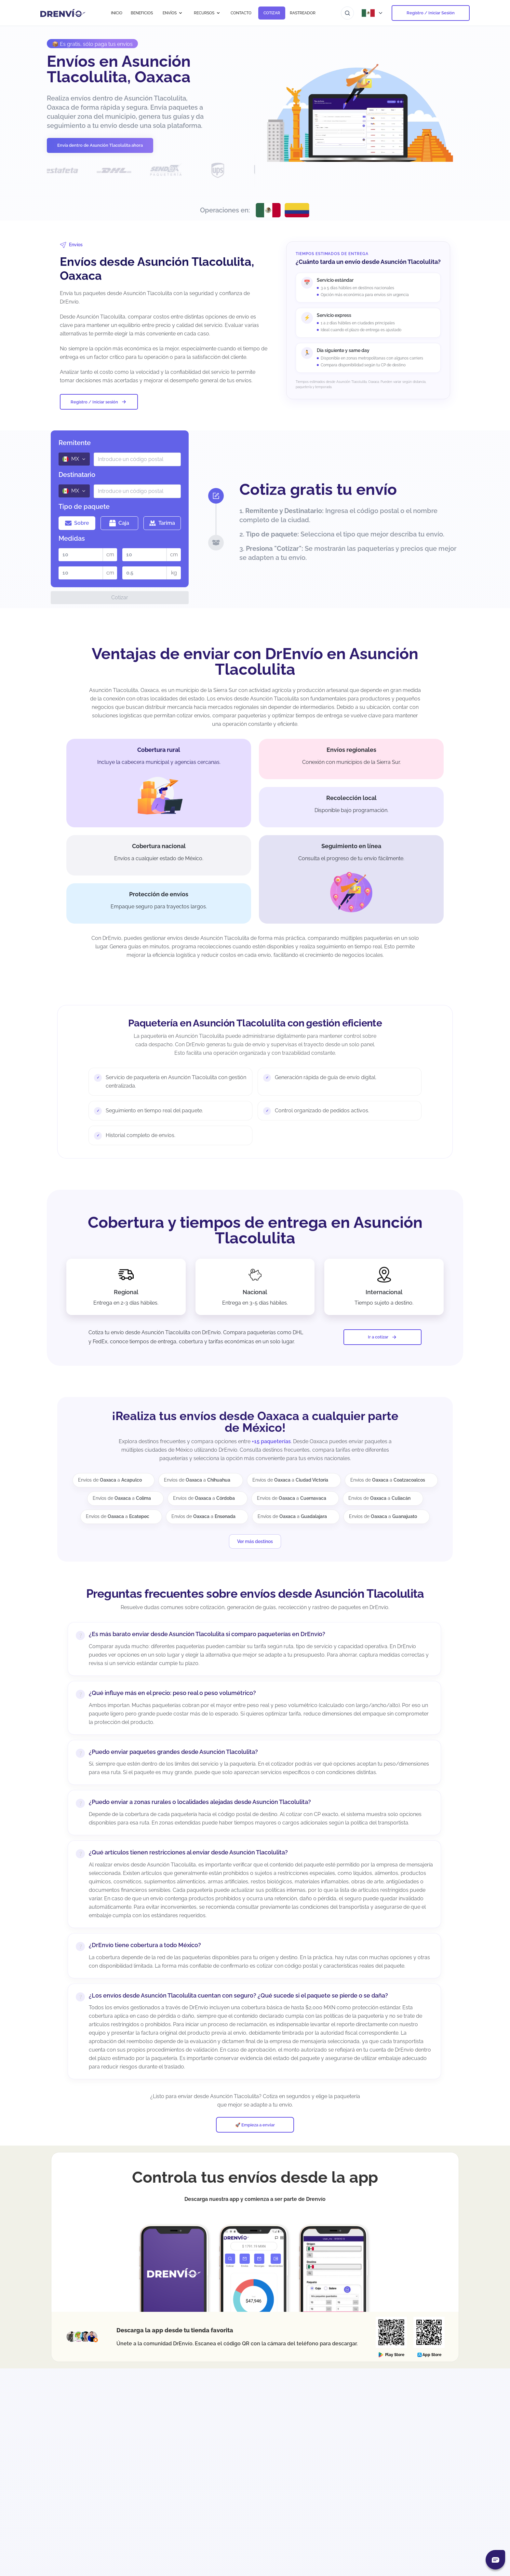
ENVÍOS (173, 13)
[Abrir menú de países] (372, 13)
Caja (119, 523)
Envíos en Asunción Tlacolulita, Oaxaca (119, 69)
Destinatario (77, 475)
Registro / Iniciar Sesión (431, 12)
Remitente (75, 443)
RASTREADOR (302, 13)
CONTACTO (241, 13)
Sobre (77, 523)
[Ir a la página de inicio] (63, 13)
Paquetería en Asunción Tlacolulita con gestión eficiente (255, 1023)
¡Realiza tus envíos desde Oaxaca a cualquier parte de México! (255, 1421)
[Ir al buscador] (347, 13)
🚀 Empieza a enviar (255, 2124)
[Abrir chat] (495, 2559)
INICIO (116, 13)
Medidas (72, 538)
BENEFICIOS (142, 13)
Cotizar (119, 597)
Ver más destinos (255, 1541)
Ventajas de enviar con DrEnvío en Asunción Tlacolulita (255, 661)
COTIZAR (271, 13)
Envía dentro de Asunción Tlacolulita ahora (100, 145)
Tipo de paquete (84, 506)
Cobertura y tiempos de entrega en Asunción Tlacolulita (255, 1230)
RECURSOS (207, 13)
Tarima (162, 523)
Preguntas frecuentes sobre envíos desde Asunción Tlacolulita (255, 1593)
